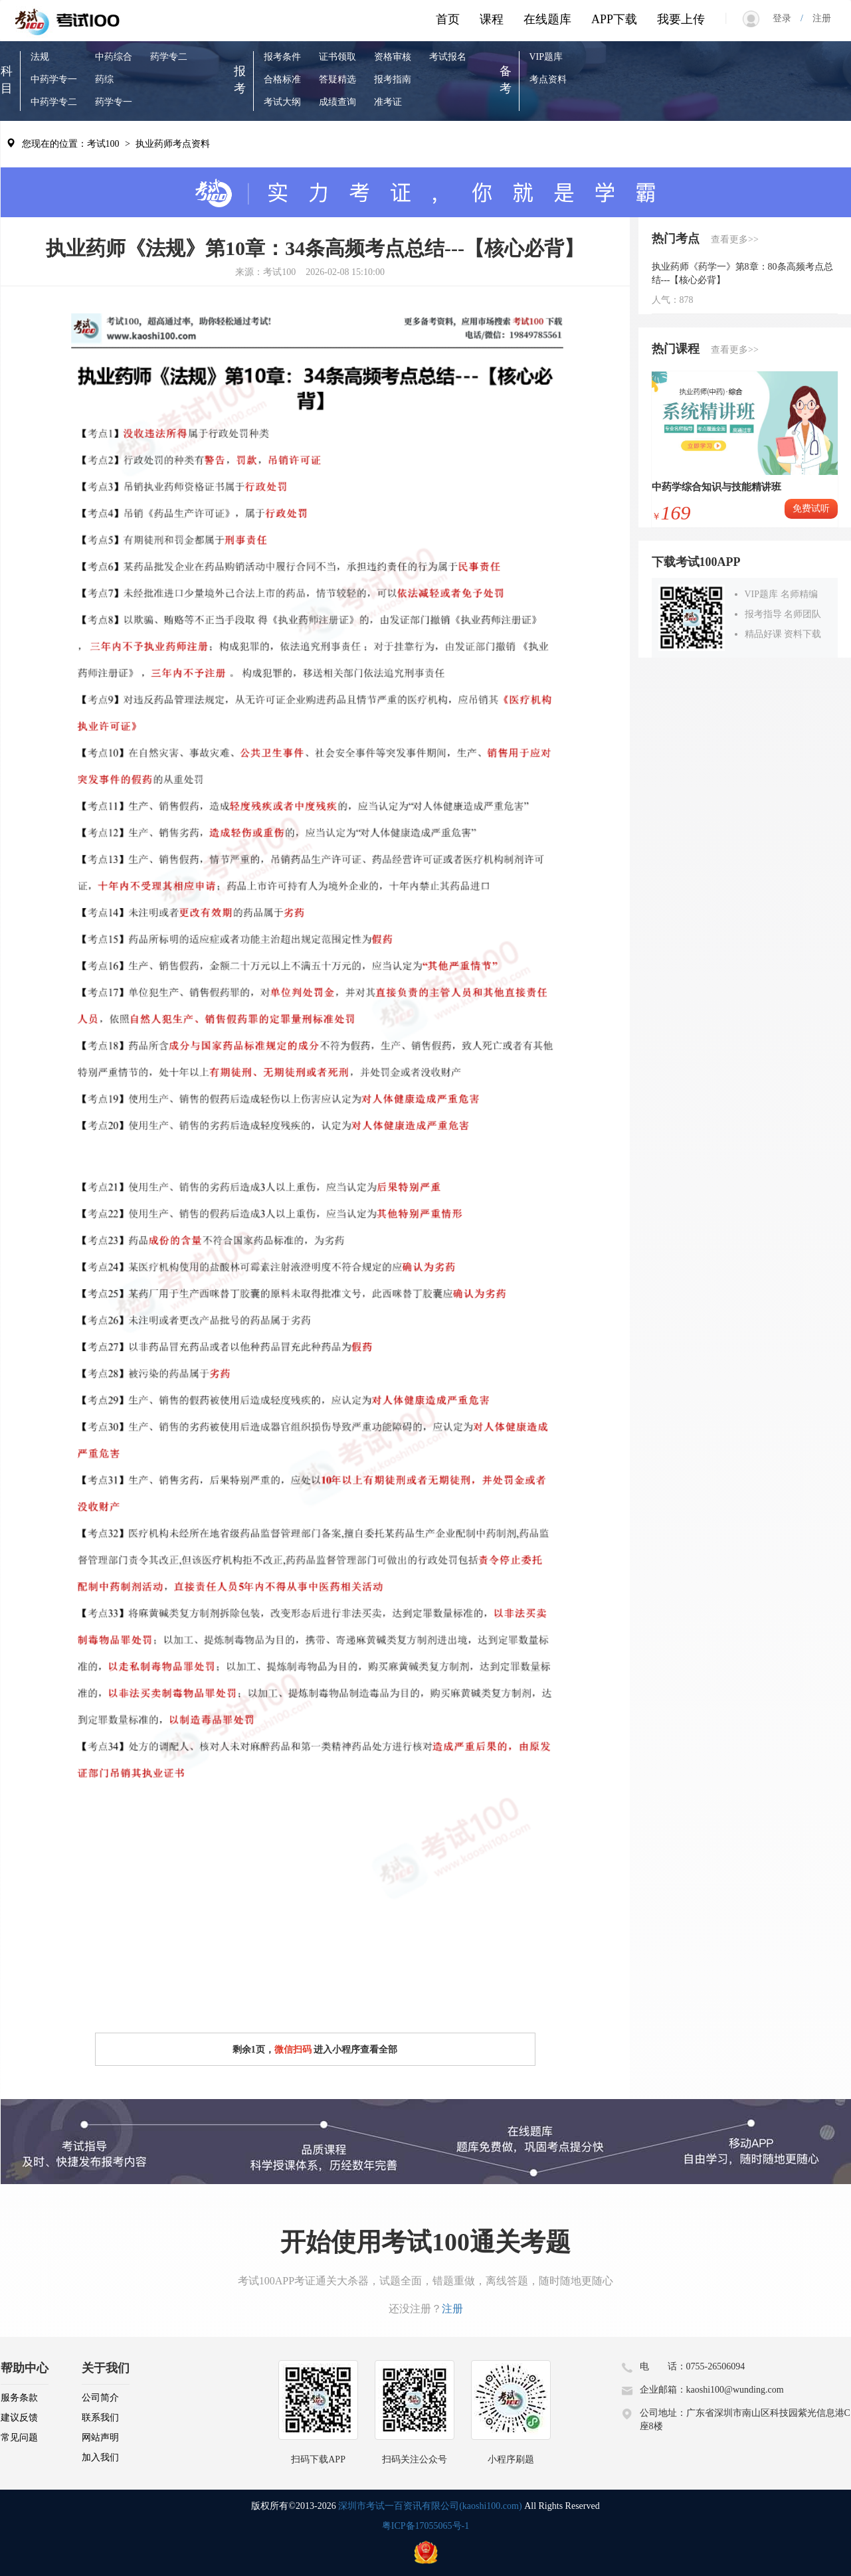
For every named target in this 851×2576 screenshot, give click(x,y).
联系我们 (100, 2418)
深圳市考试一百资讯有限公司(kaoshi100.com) (429, 2506)
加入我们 (100, 2457)
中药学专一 (54, 79)
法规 (40, 57)
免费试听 (811, 508)
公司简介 (100, 2398)
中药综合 (113, 57)
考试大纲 (282, 102)
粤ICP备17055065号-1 (425, 2526)
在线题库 (547, 19)
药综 (104, 79)
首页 (448, 19)
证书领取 (337, 57)
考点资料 (548, 79)
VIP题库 (546, 57)
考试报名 (447, 57)
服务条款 (19, 2398)
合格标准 (282, 79)
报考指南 (392, 79)
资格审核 (392, 57)
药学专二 (168, 57)
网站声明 (100, 2437)
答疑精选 (337, 79)
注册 (817, 18)
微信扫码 (293, 2050)
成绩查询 (337, 102)
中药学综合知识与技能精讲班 (716, 487)
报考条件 (282, 57)
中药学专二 (54, 102)
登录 (787, 18)
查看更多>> (735, 239)
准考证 (388, 102)
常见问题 (19, 2437)
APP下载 (614, 19)
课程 (492, 19)
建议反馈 (19, 2418)
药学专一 (113, 102)
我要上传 (681, 19)
